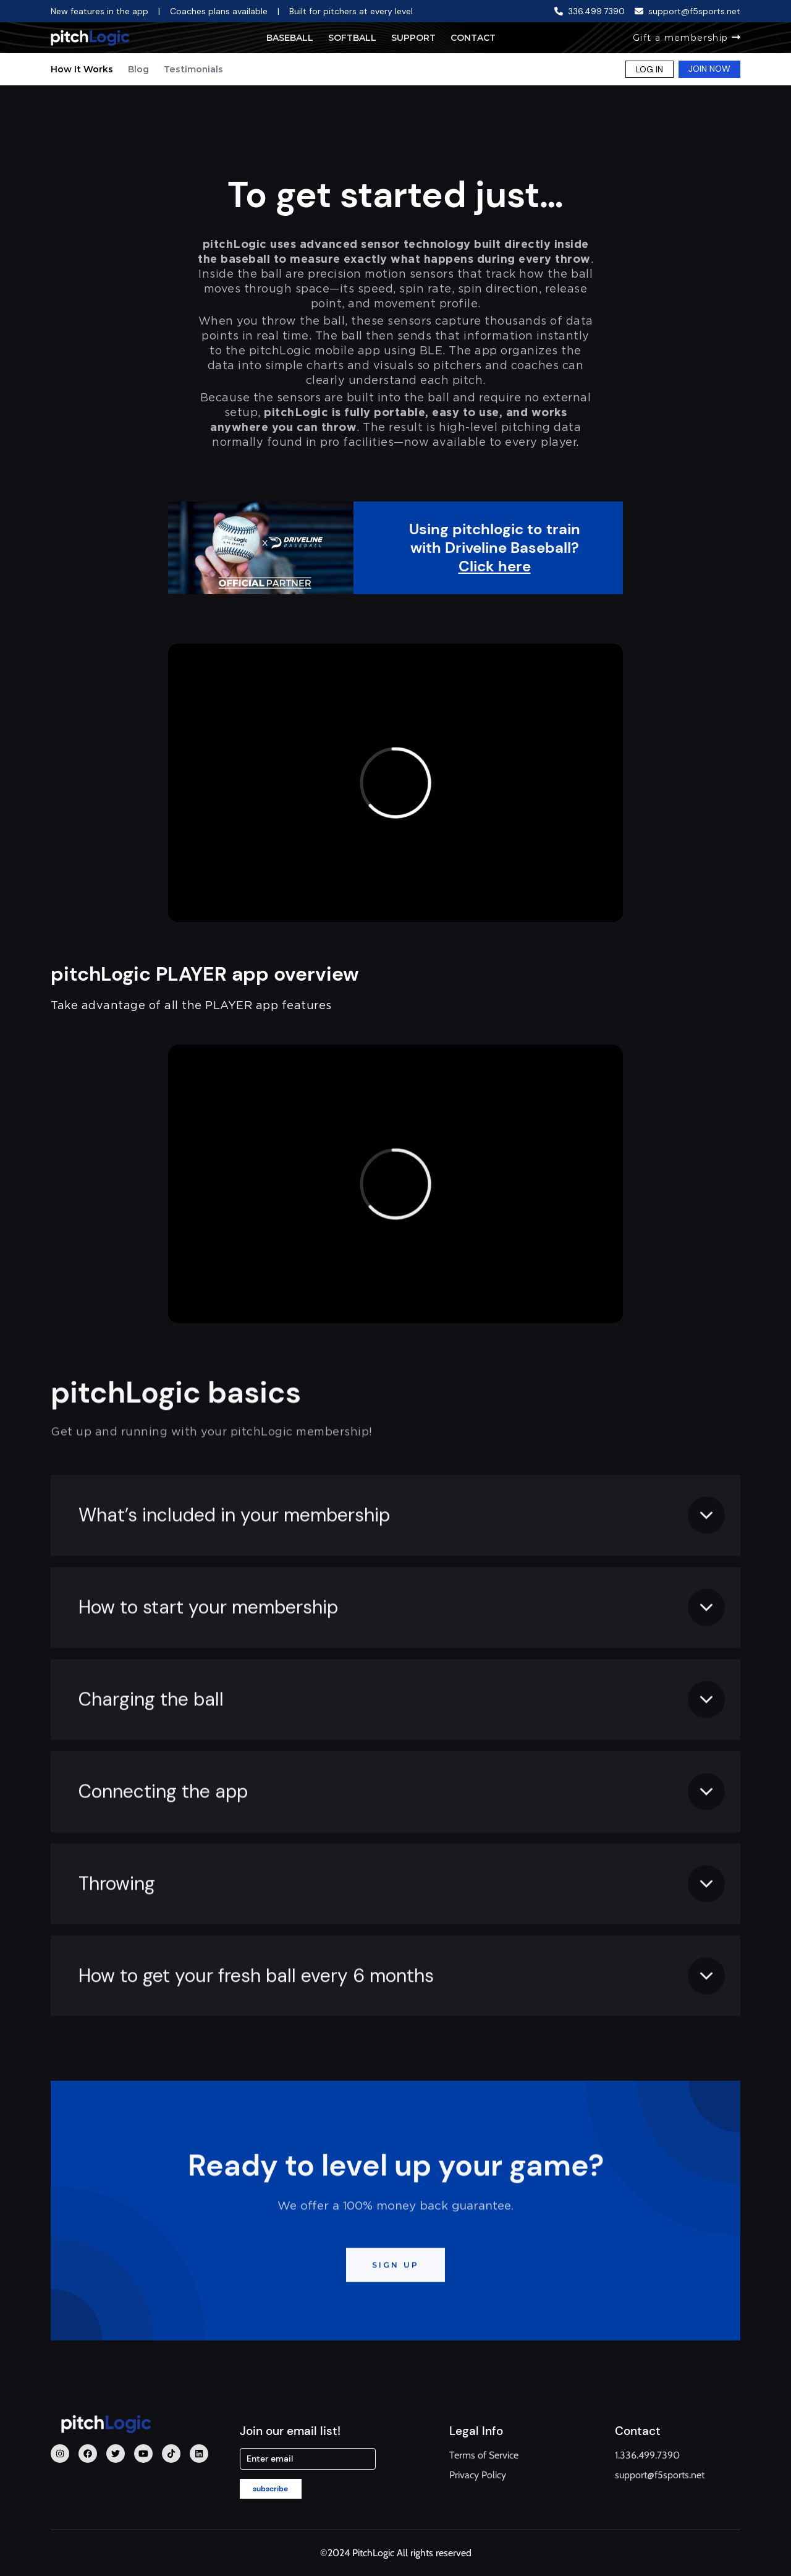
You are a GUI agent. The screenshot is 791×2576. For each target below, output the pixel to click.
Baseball (289, 37)
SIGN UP (395, 2323)
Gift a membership (686, 37)
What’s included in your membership (234, 1573)
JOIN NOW (709, 68)
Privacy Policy (477, 2475)
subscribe (270, 2489)
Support (413, 37)
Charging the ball (151, 1758)
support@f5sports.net (659, 2475)
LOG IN (649, 69)
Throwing (116, 1942)
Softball (352, 37)
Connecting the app (163, 1850)
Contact (473, 37)
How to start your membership (208, 1665)
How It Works (82, 69)
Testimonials (193, 69)
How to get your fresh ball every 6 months (256, 2034)
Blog (138, 69)
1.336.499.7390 (647, 2455)
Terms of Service (483, 2455)
